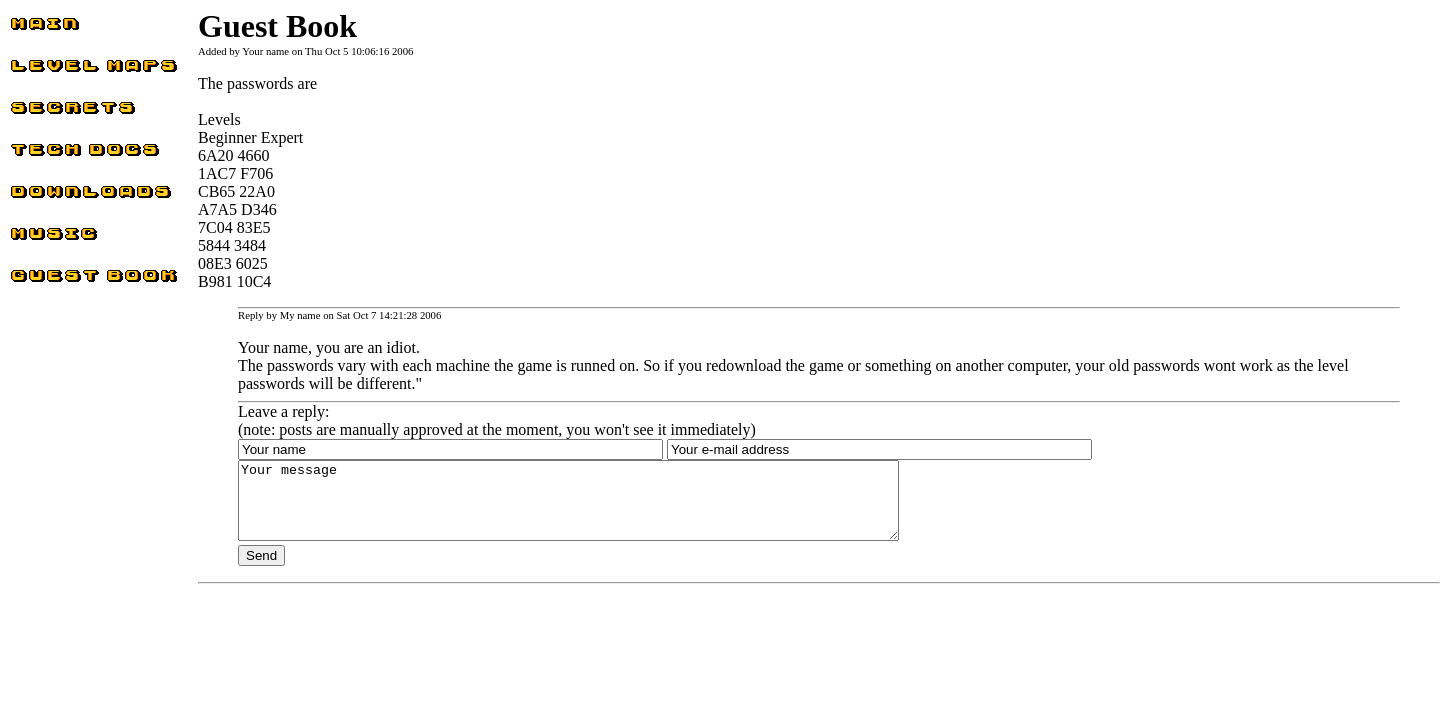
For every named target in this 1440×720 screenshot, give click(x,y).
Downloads (46, 196)
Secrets (33, 112)
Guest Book (48, 280)
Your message (608, 508)
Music (30, 238)
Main (27, 28)
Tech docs (42, 154)
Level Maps (48, 70)
